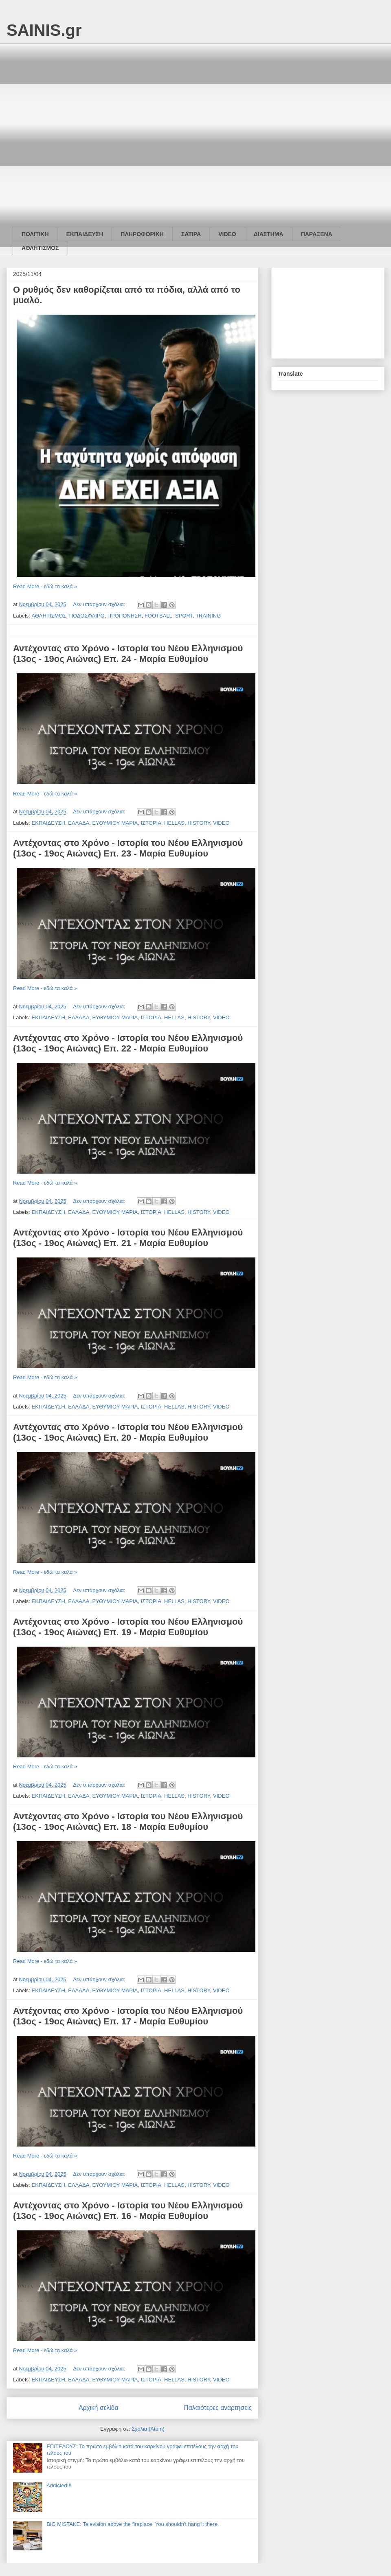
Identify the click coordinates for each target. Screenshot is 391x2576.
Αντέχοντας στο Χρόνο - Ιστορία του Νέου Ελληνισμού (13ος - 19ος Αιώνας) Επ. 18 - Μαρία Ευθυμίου (128, 1821)
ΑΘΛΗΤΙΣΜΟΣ (40, 248)
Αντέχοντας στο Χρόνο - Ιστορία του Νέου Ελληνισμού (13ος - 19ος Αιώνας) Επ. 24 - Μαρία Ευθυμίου (128, 653)
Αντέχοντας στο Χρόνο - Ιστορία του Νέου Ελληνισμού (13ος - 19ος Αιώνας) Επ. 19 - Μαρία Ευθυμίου (128, 1627)
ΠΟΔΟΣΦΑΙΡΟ (87, 616)
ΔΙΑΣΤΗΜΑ (268, 234)
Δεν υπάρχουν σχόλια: (100, 604)
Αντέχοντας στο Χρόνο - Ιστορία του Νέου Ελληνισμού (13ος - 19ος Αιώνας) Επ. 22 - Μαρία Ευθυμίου (128, 1043)
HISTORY (198, 823)
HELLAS (174, 823)
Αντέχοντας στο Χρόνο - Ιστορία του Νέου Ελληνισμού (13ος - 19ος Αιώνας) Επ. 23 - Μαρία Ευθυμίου (128, 848)
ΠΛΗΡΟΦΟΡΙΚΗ (142, 234)
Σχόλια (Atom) (148, 2429)
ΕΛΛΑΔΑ (78, 823)
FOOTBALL (158, 616)
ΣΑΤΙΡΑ (191, 234)
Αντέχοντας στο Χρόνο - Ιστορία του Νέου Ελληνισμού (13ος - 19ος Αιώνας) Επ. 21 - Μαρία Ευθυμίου (128, 1237)
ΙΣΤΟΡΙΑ (151, 823)
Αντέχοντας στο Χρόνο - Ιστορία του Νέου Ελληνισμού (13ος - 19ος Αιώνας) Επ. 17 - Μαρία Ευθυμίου (128, 2016)
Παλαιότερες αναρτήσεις (218, 2407)
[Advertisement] (84, 128)
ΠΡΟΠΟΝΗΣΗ (125, 616)
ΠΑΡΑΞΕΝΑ (316, 234)
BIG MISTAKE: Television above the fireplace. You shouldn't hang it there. (132, 2524)
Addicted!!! (58, 2485)
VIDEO (227, 234)
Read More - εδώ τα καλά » (45, 586)
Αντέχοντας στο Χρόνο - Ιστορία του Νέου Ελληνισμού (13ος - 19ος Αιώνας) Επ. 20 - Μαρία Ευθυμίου (128, 1432)
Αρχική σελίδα (98, 2407)
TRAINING (208, 616)
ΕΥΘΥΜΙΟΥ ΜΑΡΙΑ (115, 823)
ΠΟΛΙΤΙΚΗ (35, 234)
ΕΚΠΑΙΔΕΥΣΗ (84, 234)
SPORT (184, 616)
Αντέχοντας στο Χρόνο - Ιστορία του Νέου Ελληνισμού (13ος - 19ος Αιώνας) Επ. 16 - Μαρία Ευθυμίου (128, 2210)
